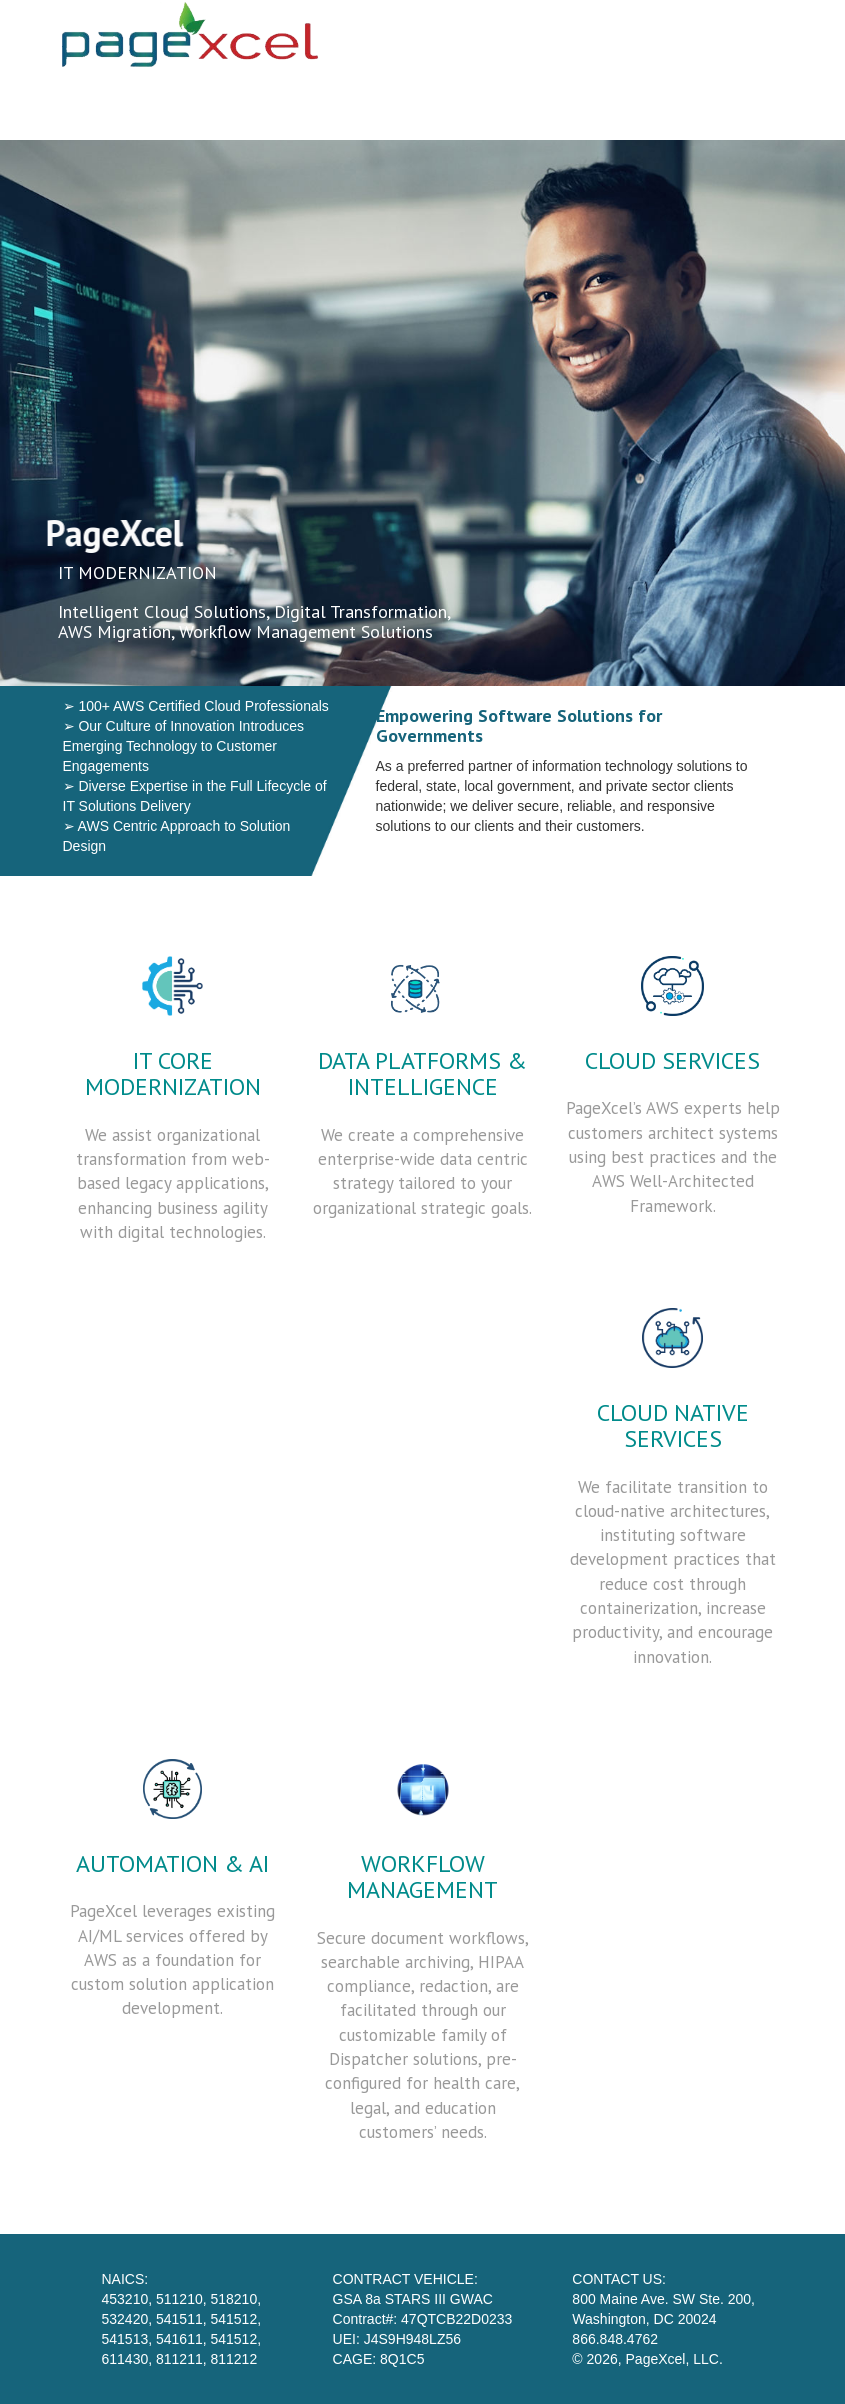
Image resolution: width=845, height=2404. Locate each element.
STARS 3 (674, 105)
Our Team (572, 105)
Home (387, 105)
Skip (318, 105)
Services (472, 105)
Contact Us (781, 105)
